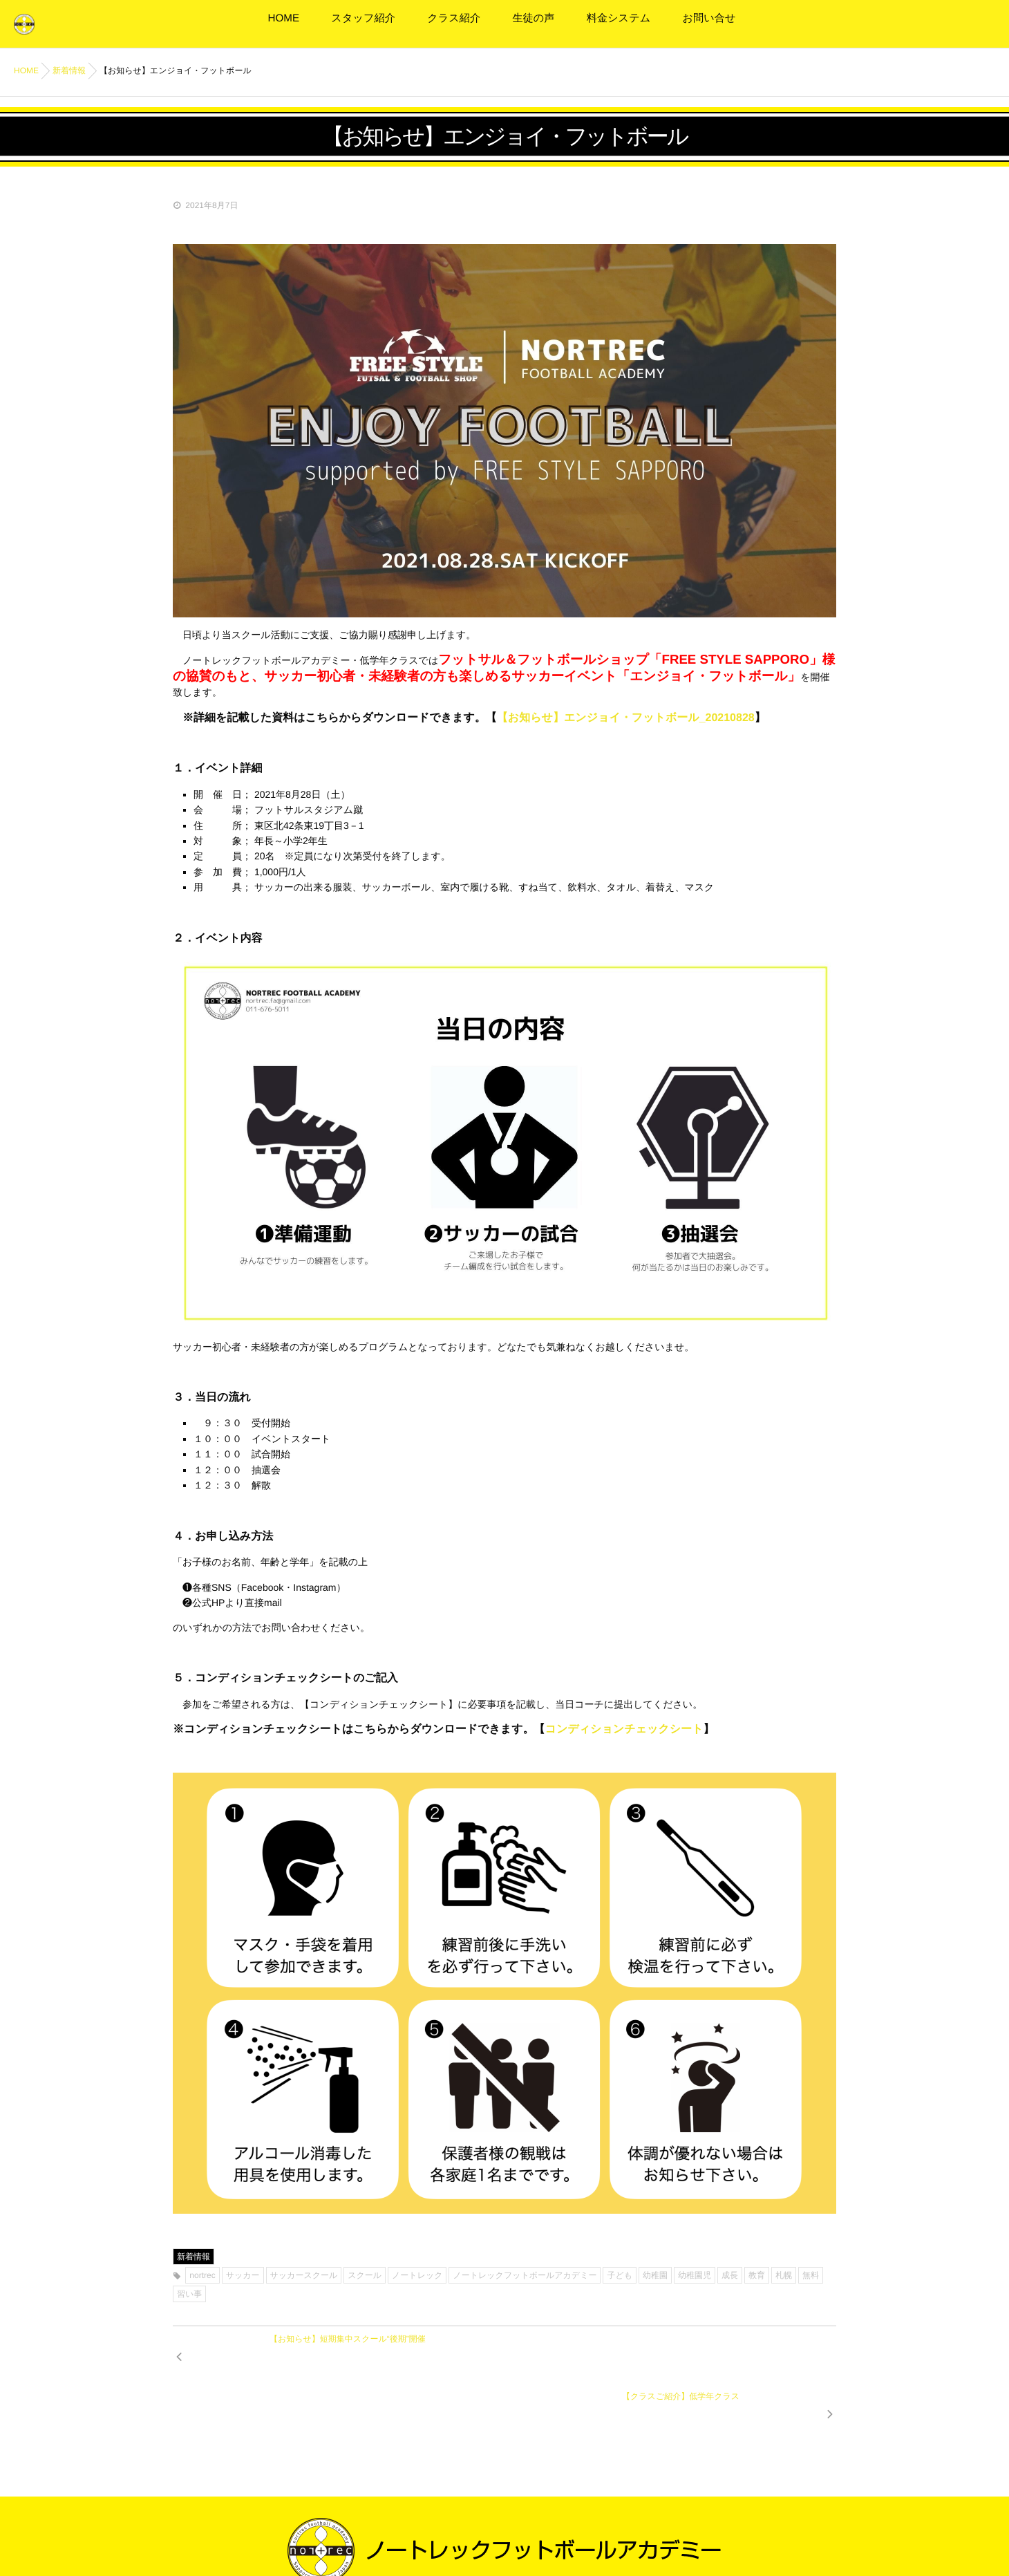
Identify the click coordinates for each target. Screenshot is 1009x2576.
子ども (619, 2275)
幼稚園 (655, 2275)
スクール (364, 2275)
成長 (730, 2275)
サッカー (243, 2275)
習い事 (189, 2294)
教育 (756, 2275)
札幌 (783, 2275)
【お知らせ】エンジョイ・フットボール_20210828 (626, 718)
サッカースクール (304, 2275)
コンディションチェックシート (624, 1729)
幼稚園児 (694, 2275)
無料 (810, 2275)
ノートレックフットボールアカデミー (524, 2275)
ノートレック (417, 2275)
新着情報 (193, 2256)
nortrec (202, 2275)
